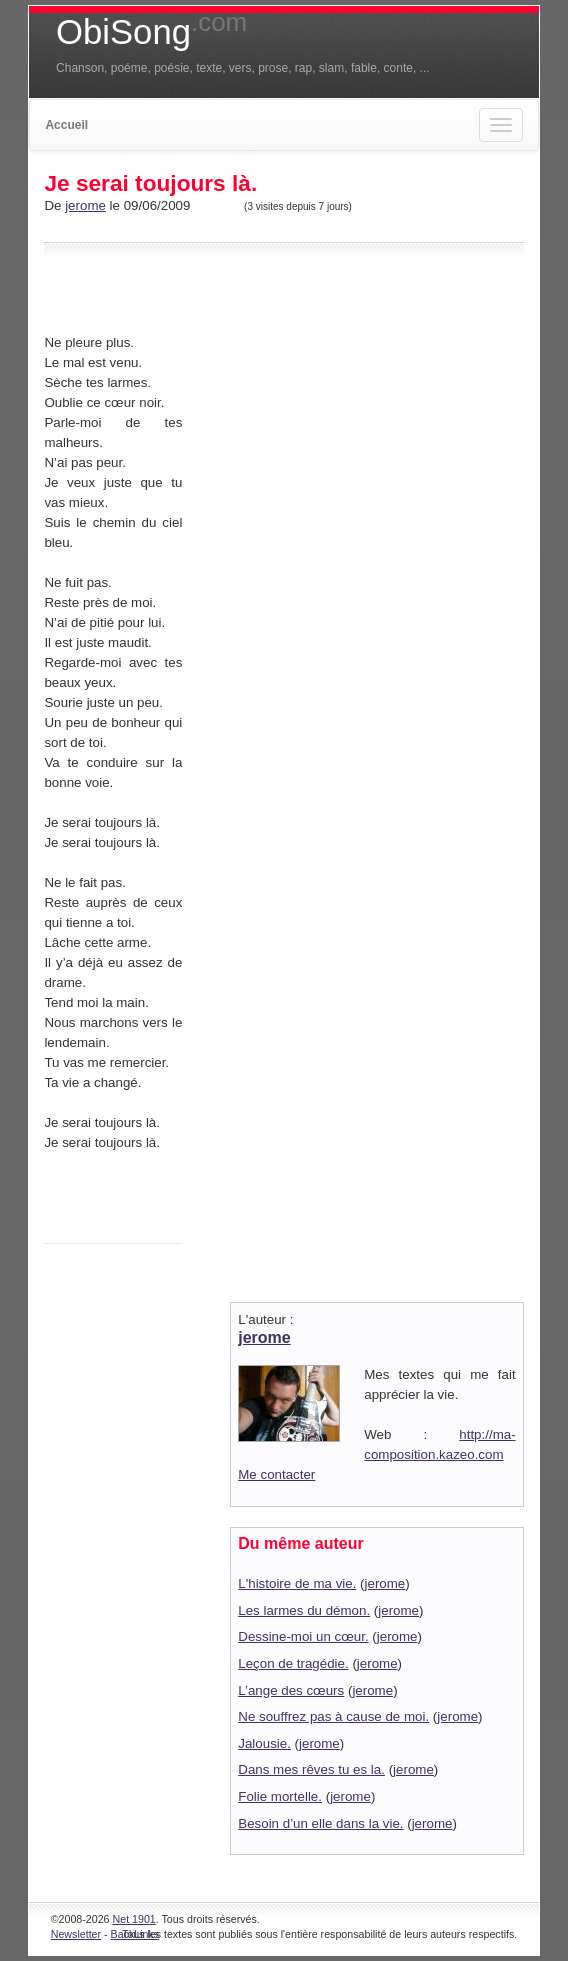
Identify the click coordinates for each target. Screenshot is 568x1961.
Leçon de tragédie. (293, 1663)
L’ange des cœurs (291, 1690)
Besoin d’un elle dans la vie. (320, 1823)
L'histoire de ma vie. (297, 1583)
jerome (85, 205)
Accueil (66, 125)
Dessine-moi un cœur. (303, 1636)
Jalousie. (264, 1743)
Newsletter (76, 1934)
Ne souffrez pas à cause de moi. (333, 1716)
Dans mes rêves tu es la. (311, 1769)
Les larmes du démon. (304, 1610)
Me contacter (276, 1474)
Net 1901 (134, 1919)
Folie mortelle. (280, 1796)
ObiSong (151, 32)
